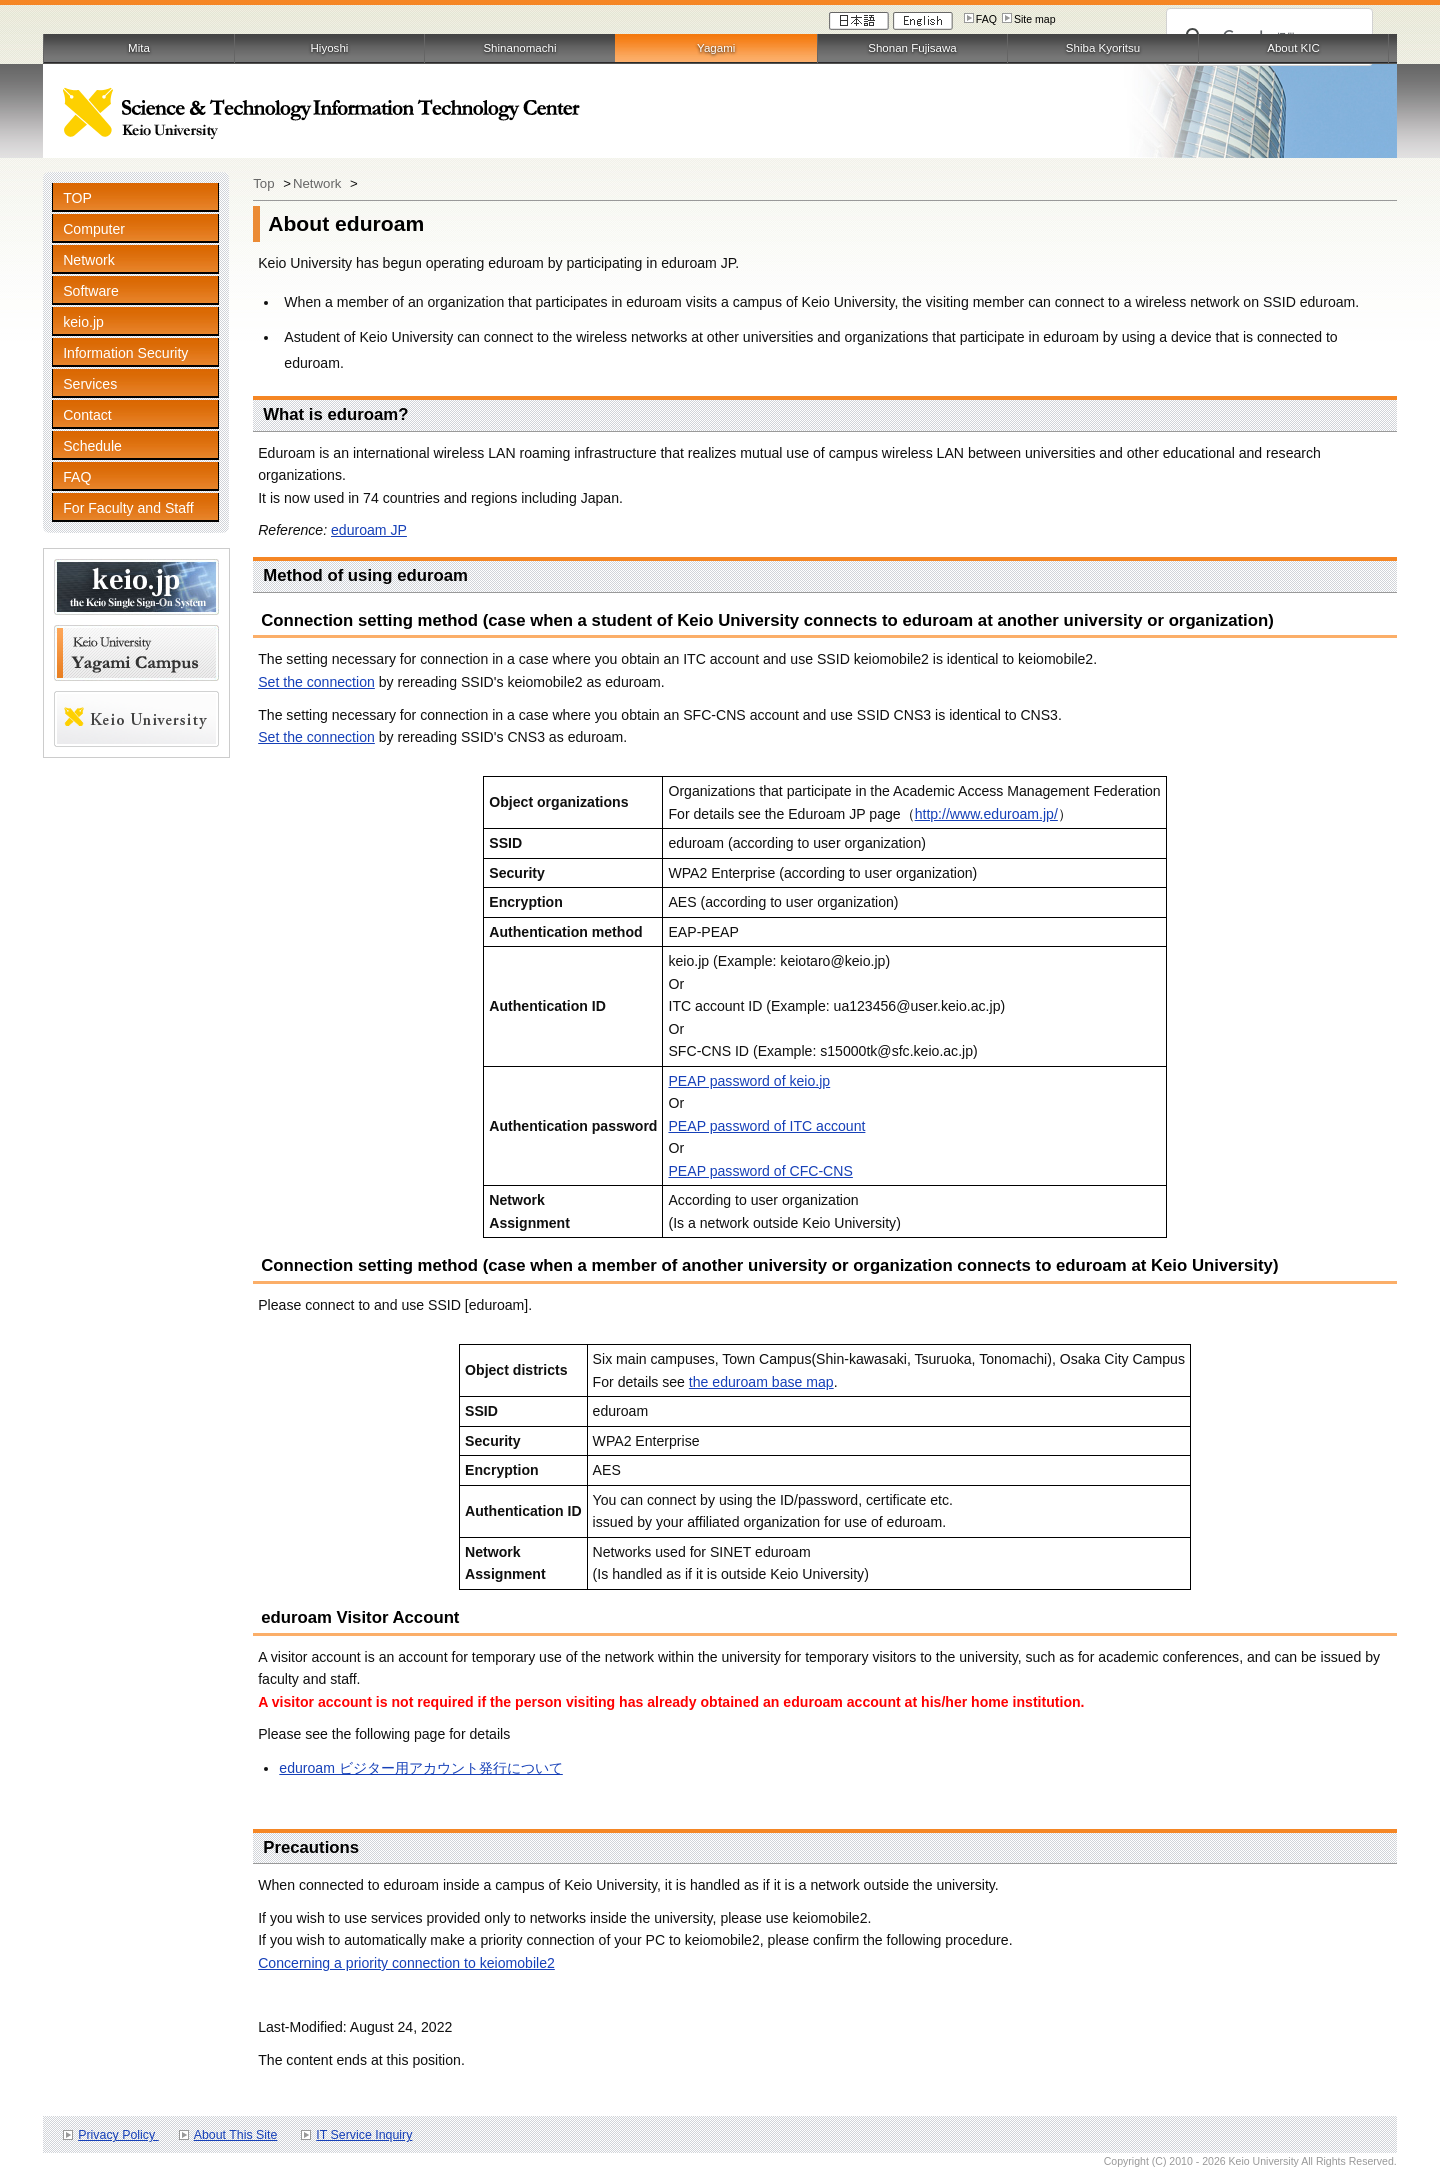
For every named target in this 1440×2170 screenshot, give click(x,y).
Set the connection (316, 682)
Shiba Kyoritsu (1103, 48)
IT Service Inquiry (364, 2135)
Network (89, 260)
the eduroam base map (761, 1382)
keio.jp (83, 322)
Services (90, 384)
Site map (1035, 19)
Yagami (716, 48)
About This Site (236, 2135)
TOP (77, 198)
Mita (139, 48)
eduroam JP (369, 530)
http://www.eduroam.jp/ (986, 814)
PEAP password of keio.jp (749, 1081)
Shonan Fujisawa (912, 48)
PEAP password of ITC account (766, 1126)
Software (91, 291)
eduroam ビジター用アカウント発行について (420, 1768)
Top (265, 183)
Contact (87, 415)
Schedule (92, 446)
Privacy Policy (118, 2135)
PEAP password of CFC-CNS (760, 1171)
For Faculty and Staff (128, 508)
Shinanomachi (519, 48)
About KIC (1293, 48)
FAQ (986, 19)
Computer (94, 229)
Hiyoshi (330, 48)
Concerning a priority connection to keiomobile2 (406, 1963)
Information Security (125, 353)
